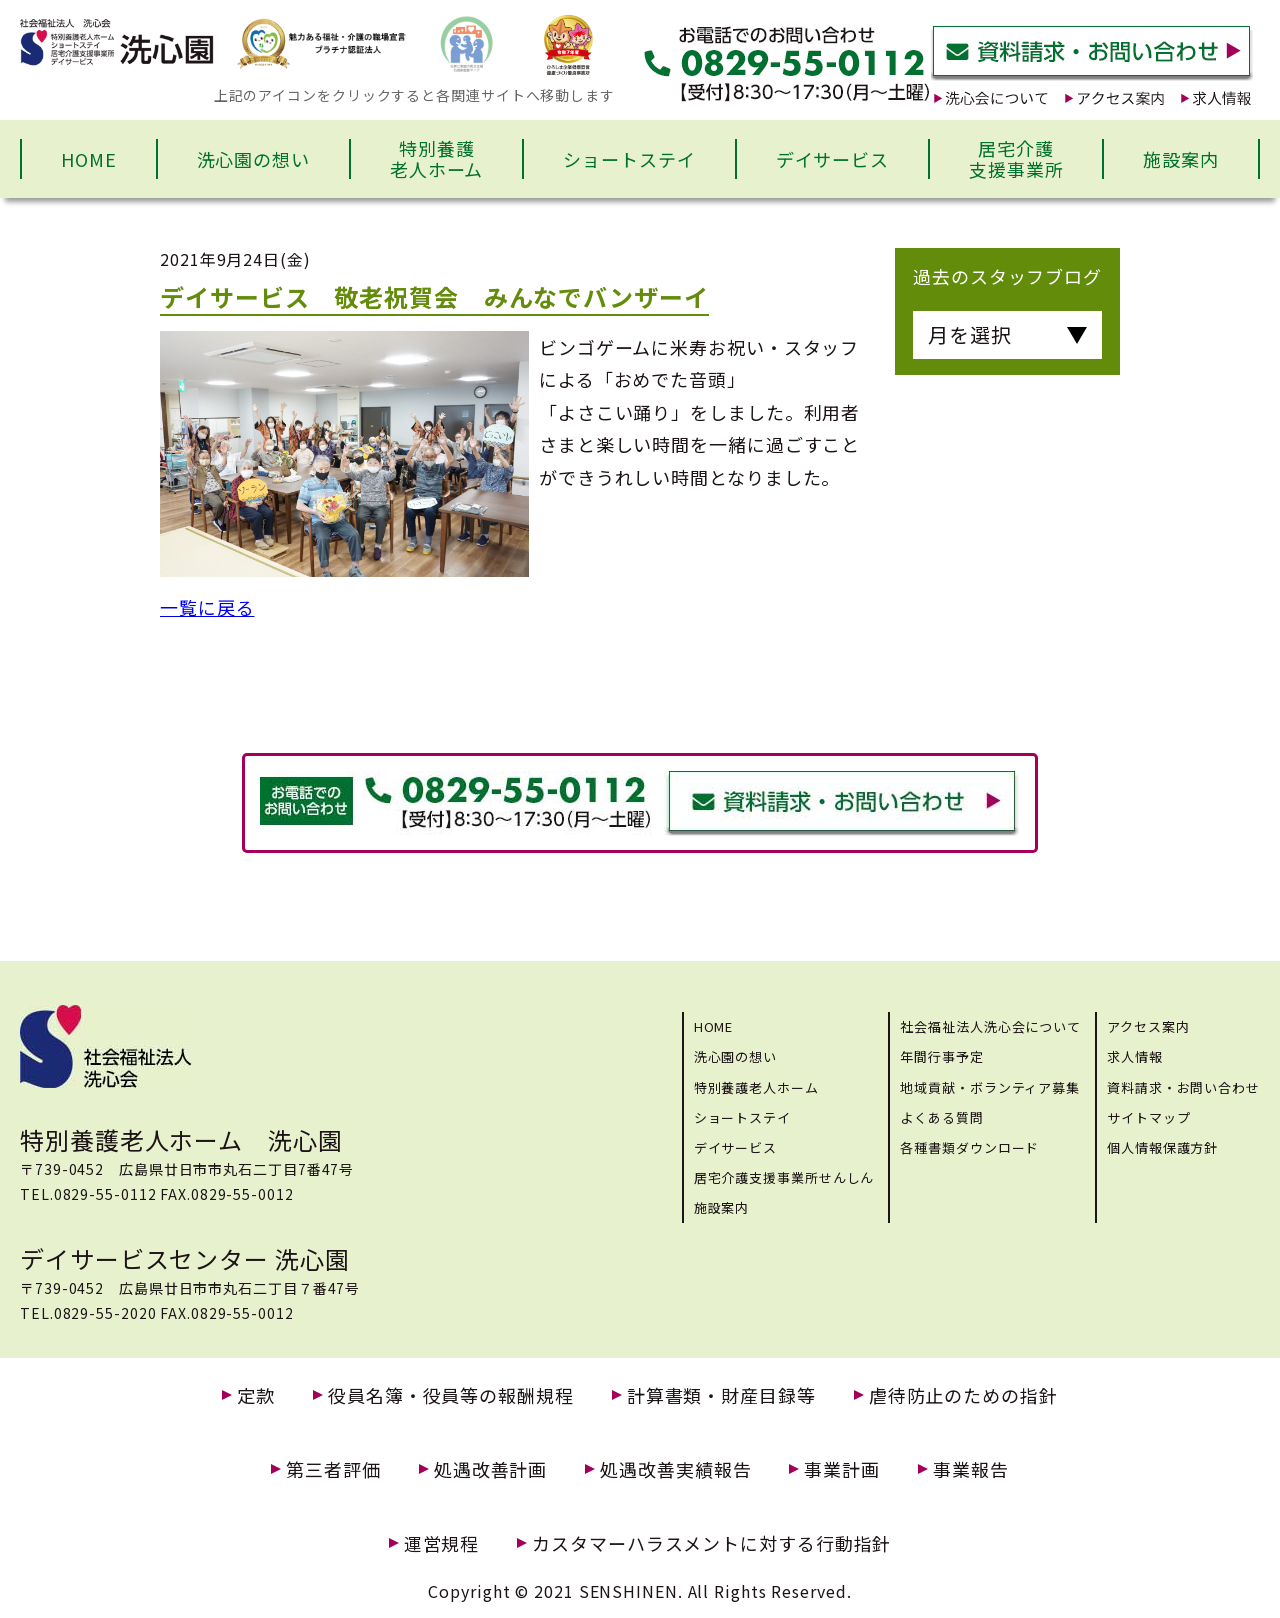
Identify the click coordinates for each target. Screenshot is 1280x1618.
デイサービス (832, 159)
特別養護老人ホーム (437, 159)
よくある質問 (941, 1117)
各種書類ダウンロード (969, 1147)
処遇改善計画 (490, 1469)
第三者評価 (333, 1469)
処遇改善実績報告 (675, 1469)
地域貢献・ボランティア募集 (990, 1087)
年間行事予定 (941, 1056)
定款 (256, 1395)
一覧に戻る (207, 607)
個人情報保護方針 (1162, 1147)
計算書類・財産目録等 (721, 1395)
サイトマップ (1148, 1117)
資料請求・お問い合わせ (1183, 1087)
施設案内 (1181, 159)
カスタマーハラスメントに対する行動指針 (711, 1543)
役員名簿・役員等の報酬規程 (451, 1395)
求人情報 (1135, 1056)
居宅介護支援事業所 (1016, 159)
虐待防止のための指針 (963, 1395)
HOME (89, 159)
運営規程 (442, 1543)
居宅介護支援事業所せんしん (784, 1177)
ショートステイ (629, 159)
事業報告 (971, 1469)
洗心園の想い (253, 159)
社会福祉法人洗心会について (990, 1026)
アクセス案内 (1148, 1026)
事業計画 (842, 1469)
